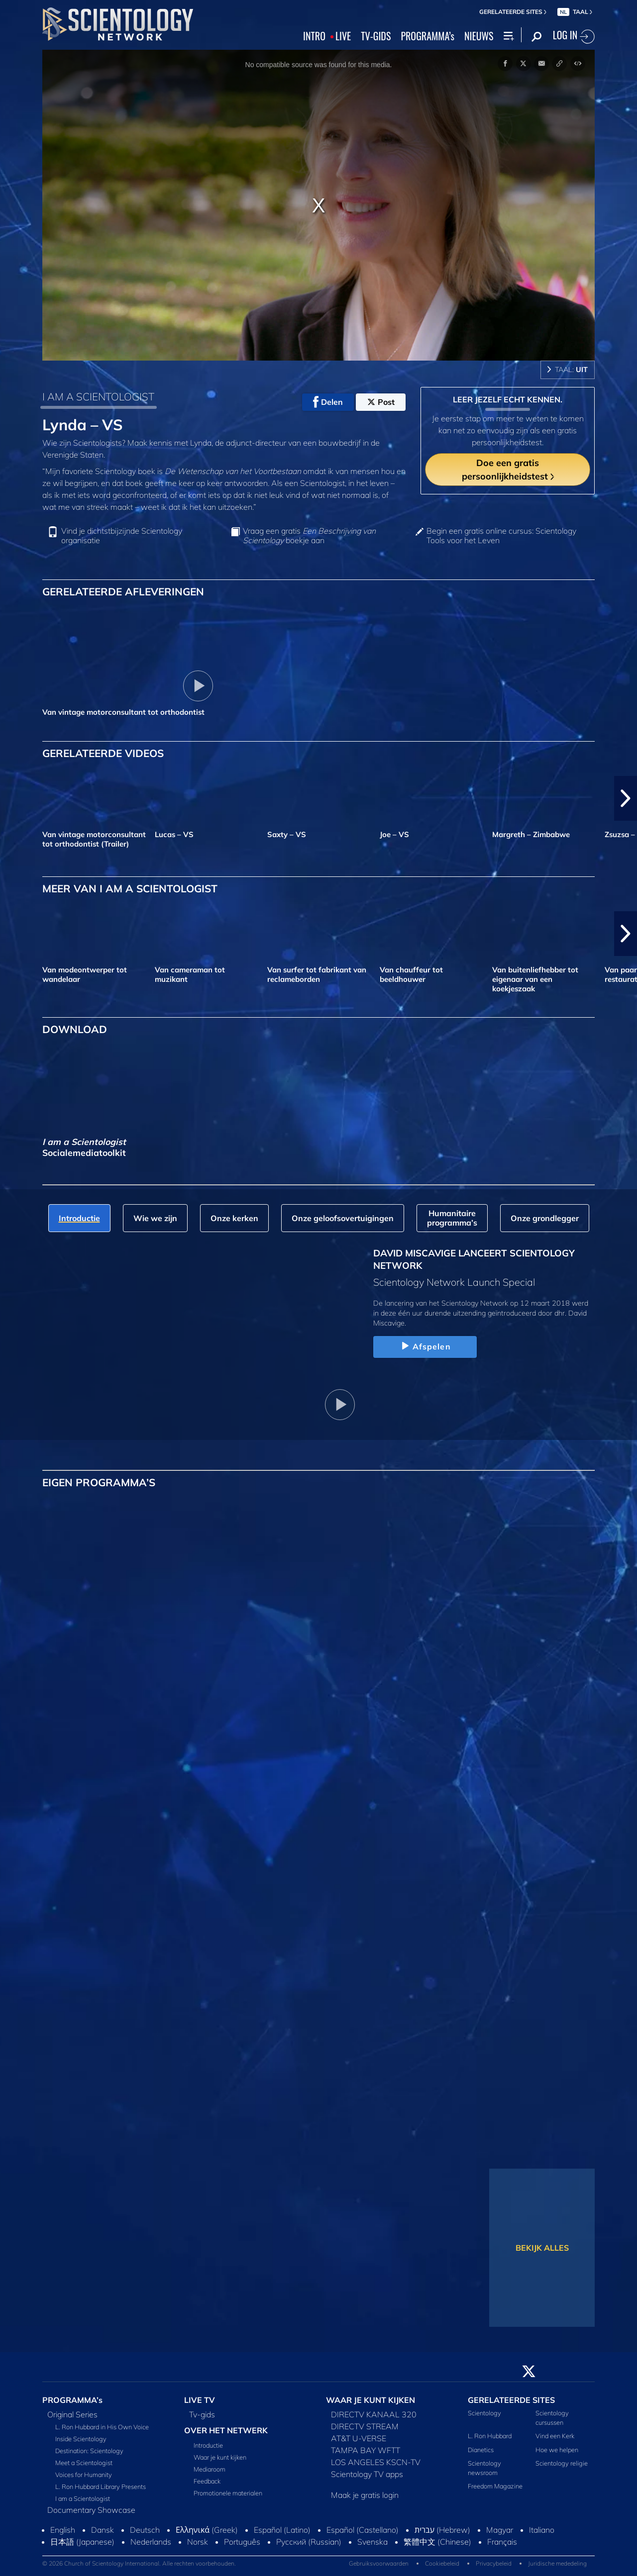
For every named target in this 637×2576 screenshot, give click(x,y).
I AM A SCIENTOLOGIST (98, 396)
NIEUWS (479, 36)
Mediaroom (209, 2469)
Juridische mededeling (557, 2563)
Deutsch (145, 2530)
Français (502, 2542)
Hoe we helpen (556, 2450)
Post (381, 402)
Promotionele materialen (228, 2493)
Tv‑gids (202, 2414)
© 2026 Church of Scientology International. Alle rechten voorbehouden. (139, 2563)
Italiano (541, 2530)
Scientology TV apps (367, 2474)
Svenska (372, 2542)
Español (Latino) (282, 2530)
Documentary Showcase (91, 2510)
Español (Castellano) (362, 2530)
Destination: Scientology (89, 2451)
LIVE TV (199, 2400)
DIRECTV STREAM (365, 2426)
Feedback (207, 2481)
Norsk (197, 2542)
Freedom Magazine (495, 2486)
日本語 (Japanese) (82, 2542)
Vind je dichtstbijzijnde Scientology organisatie (121, 535)
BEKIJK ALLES (542, 2248)
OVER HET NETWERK (226, 2430)
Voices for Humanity (83, 2475)
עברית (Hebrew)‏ (442, 2530)
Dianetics (481, 2450)
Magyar (499, 2530)
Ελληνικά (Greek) (207, 2530)
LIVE (343, 36)
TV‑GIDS (376, 36)
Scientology (484, 2413)
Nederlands (150, 2542)
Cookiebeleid (442, 2563)
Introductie (208, 2445)
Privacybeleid (494, 2563)
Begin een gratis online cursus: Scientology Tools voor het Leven (501, 535)
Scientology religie (561, 2463)
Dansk (102, 2530)
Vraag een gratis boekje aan (309, 535)
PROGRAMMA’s (427, 36)
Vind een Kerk (554, 2436)
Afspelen (425, 1346)
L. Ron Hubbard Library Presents (100, 2486)
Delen (328, 402)
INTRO (314, 36)
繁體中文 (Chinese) (437, 2542)
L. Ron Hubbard (490, 2436)
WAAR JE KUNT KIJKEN (370, 2400)
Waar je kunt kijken (220, 2457)
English (62, 2530)
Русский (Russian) (308, 2542)
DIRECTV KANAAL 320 (374, 2414)
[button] (625, 798)
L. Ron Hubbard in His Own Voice (102, 2427)
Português (242, 2542)
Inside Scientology (80, 2439)
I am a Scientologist (82, 2498)
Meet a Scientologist (83, 2463)
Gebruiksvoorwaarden (379, 2563)
